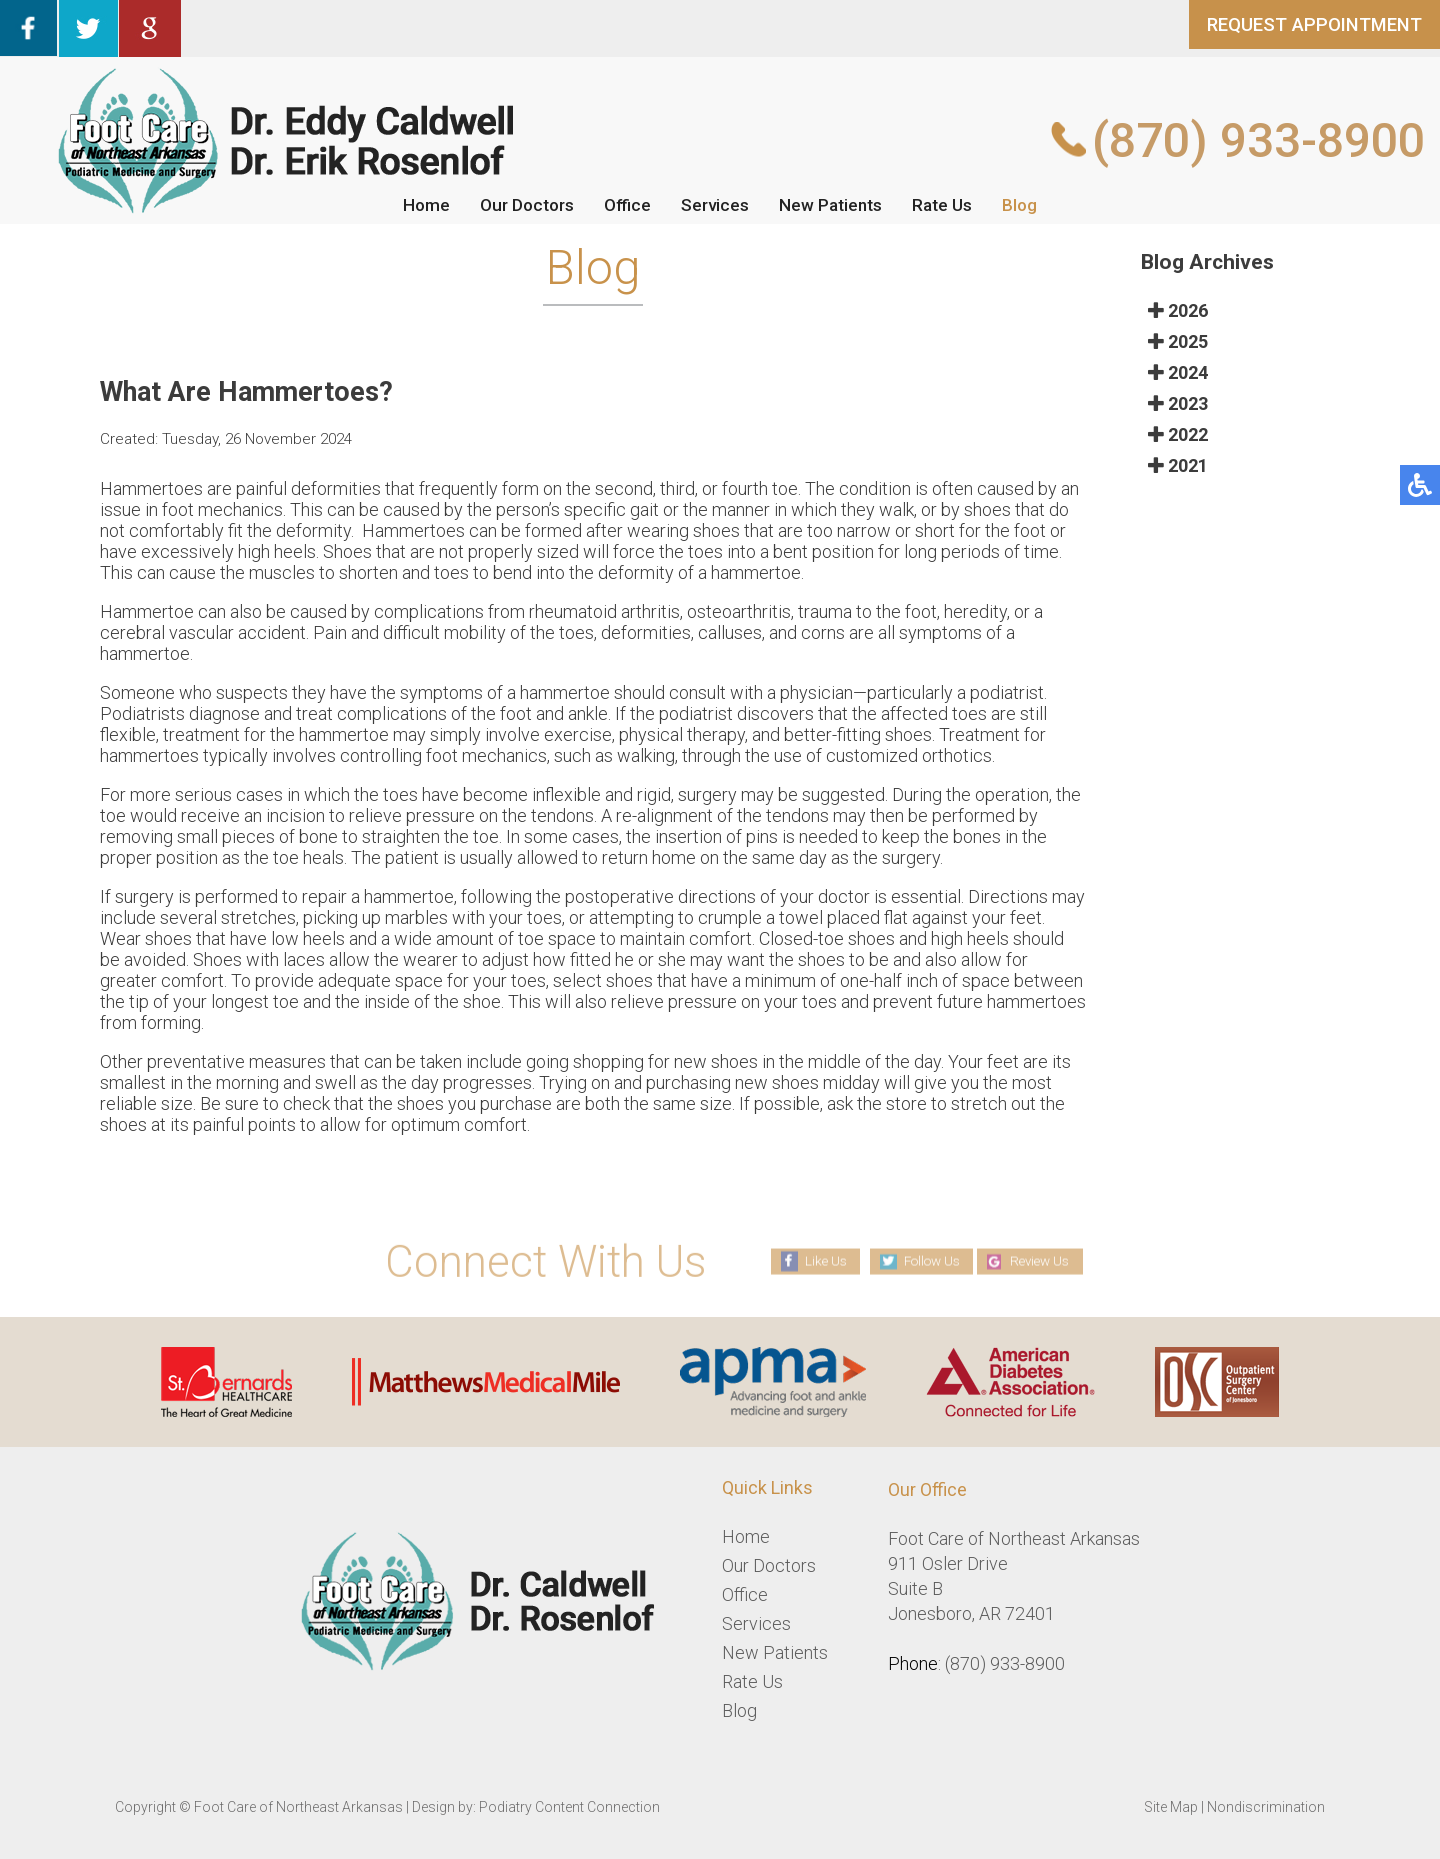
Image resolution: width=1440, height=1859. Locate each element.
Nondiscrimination (1266, 1807)
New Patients (834, 204)
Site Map (1171, 1807)
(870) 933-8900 (1258, 140)
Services (716, 204)
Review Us (1046, 1261)
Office (626, 204)
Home (418, 204)
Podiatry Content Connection (569, 1807)
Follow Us (926, 1261)
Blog (1028, 204)
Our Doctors (522, 204)
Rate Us (949, 204)
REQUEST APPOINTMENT (1303, 29)
